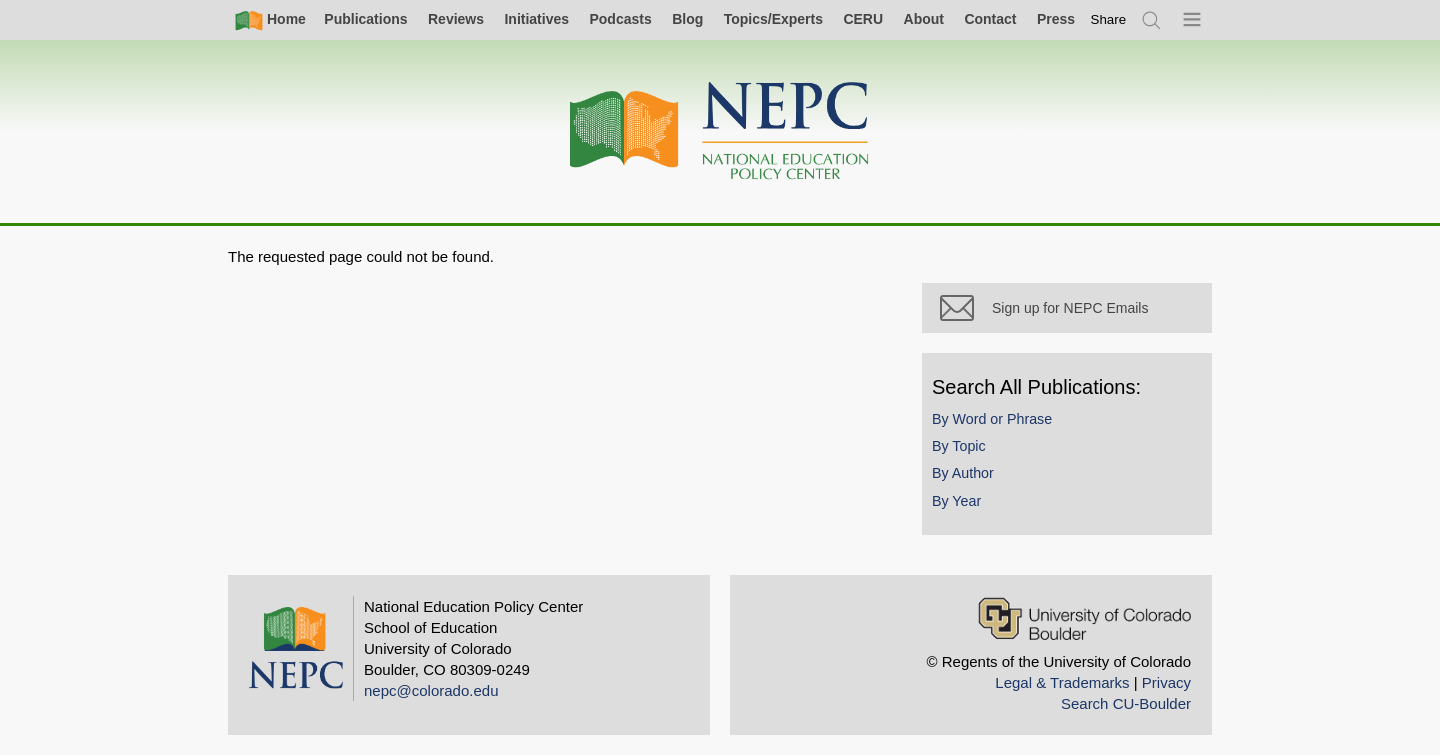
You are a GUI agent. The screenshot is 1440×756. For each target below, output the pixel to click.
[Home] (720, 131)
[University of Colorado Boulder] (1084, 618)
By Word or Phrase (992, 419)
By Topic (959, 446)
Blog (687, 19)
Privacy (1166, 682)
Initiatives (536, 19)
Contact (990, 19)
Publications (365, 19)
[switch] (1109, 19)
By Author (963, 473)
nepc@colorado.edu (431, 690)
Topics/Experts (773, 19)
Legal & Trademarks (1062, 682)
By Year (956, 501)
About (924, 19)
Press (1056, 19)
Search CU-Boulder (1126, 703)
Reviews (456, 19)
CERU (863, 19)
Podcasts (620, 19)
